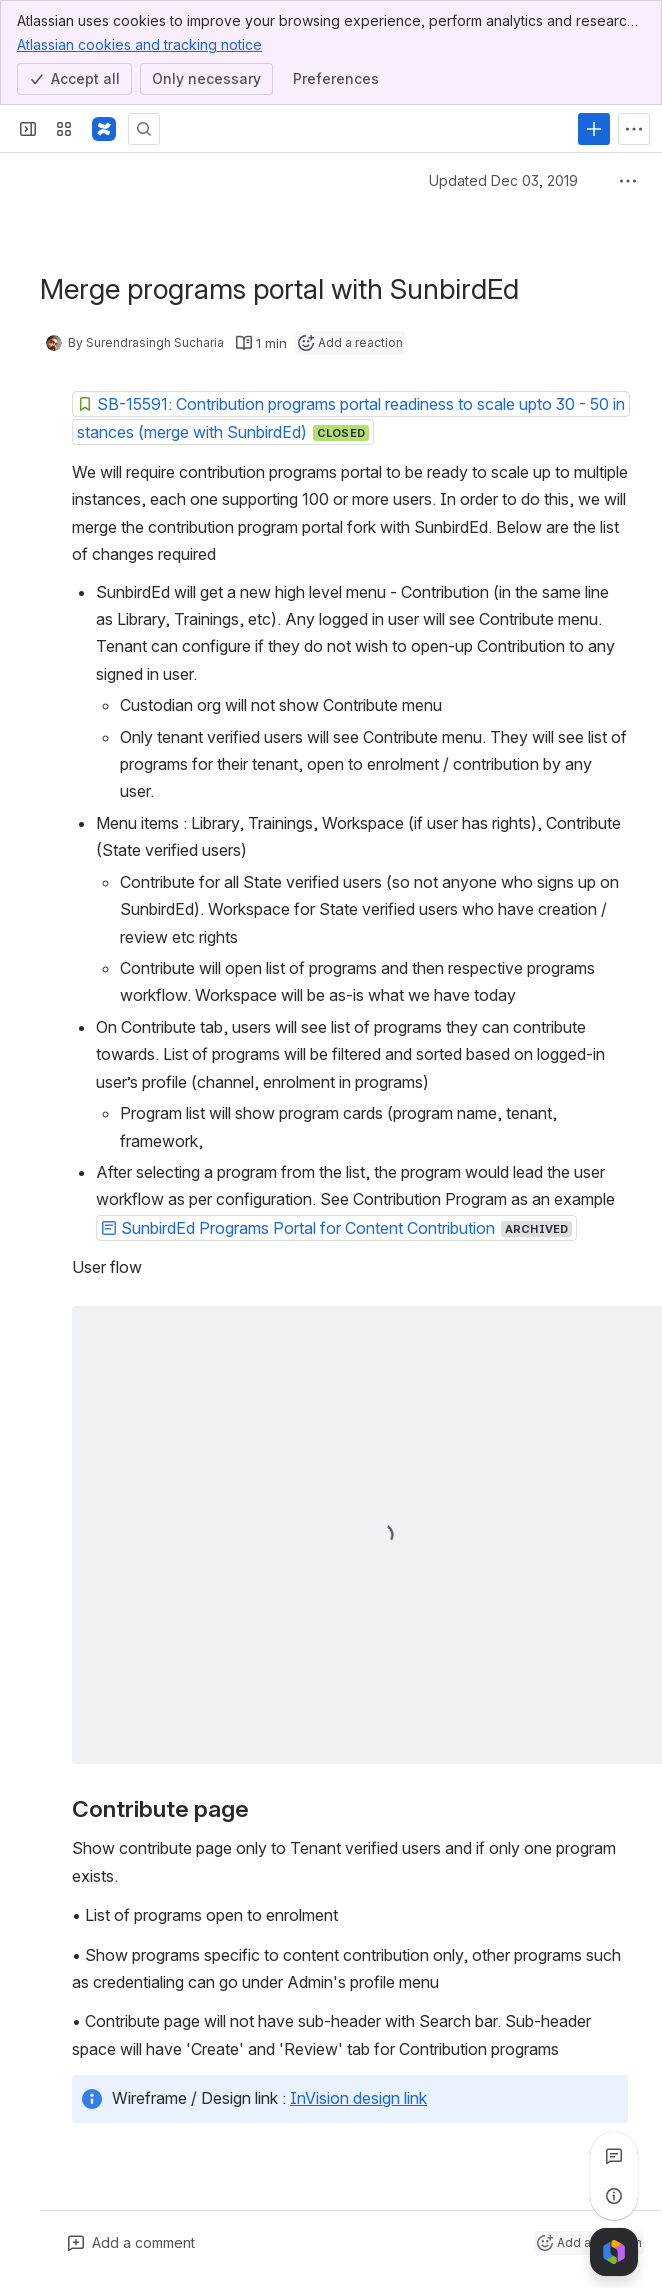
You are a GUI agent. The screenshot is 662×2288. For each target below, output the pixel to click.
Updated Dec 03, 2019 (503, 180)
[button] (351, 418)
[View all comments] (614, 2156)
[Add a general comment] (131, 2243)
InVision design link (358, 2098)
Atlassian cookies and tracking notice (139, 44)
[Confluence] (104, 129)
